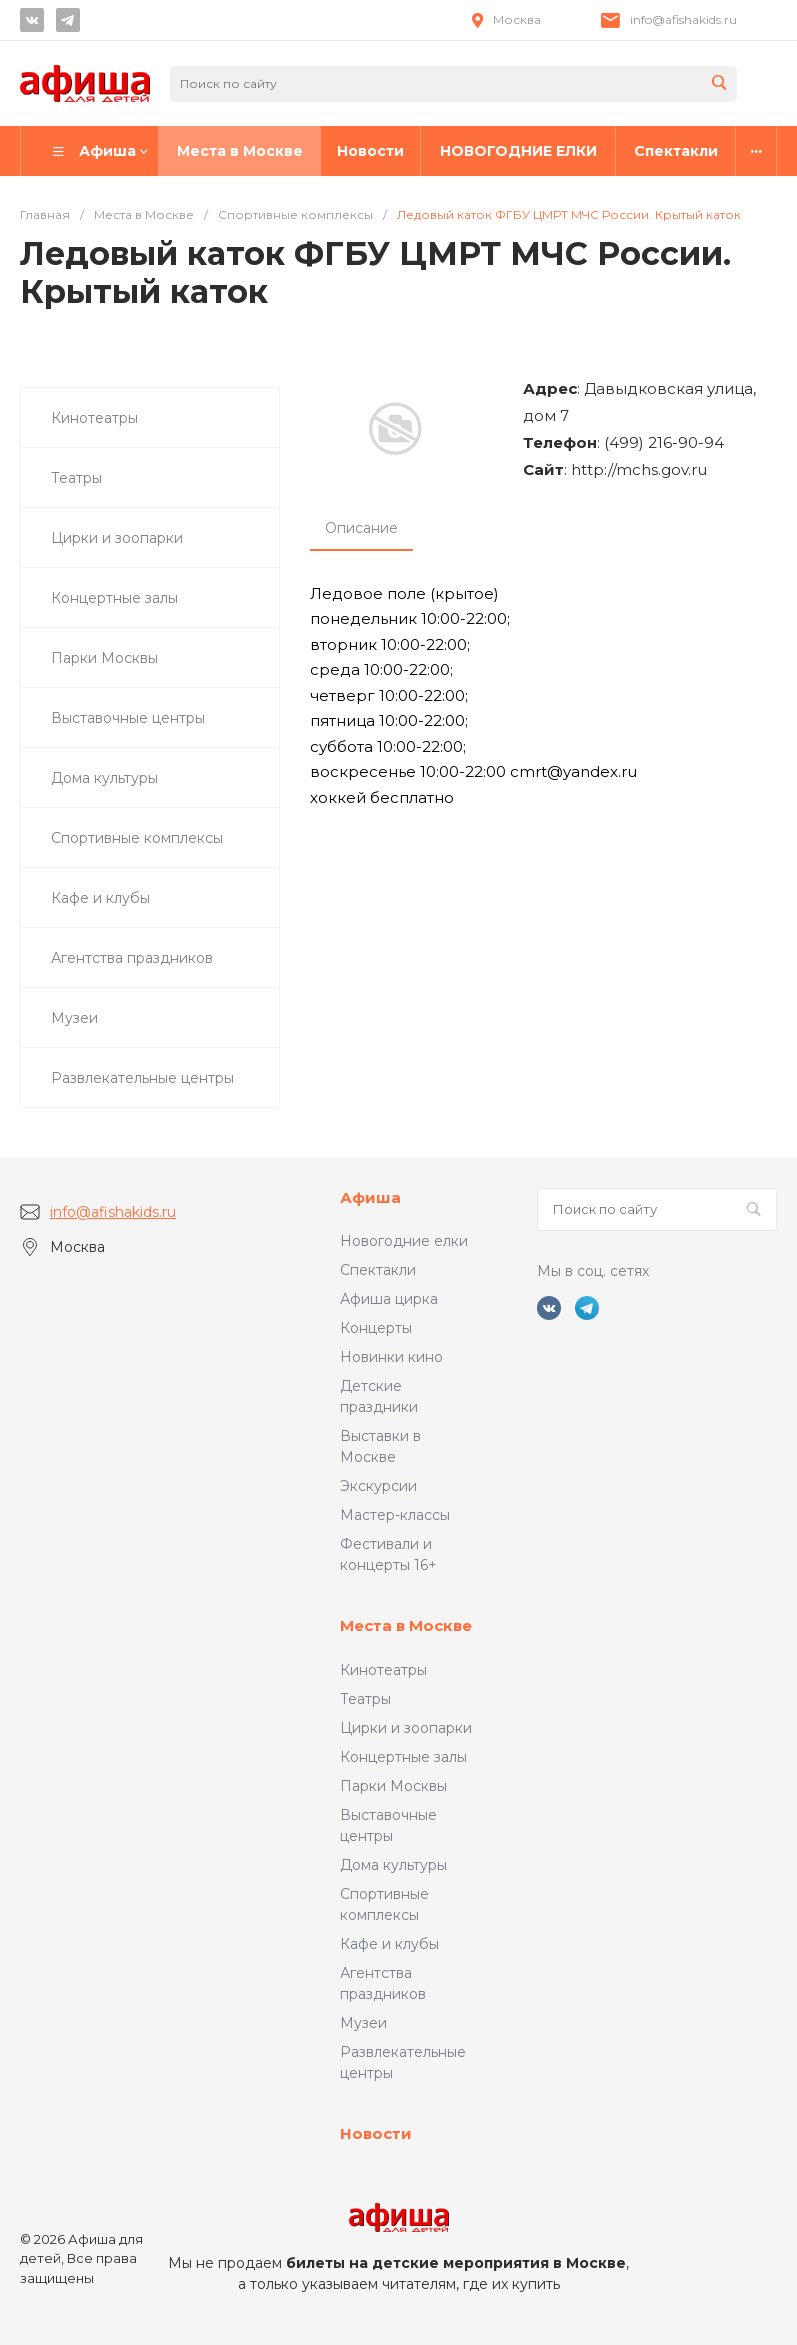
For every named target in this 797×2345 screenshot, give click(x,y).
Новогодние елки (404, 1241)
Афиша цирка (389, 1299)
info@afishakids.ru (683, 19)
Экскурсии (378, 1486)
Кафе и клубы (389, 1944)
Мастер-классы (395, 1515)
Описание (361, 528)
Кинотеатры (383, 1670)
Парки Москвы (393, 1786)
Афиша (370, 1197)
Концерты (376, 1328)
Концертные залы (403, 1757)
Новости (376, 2133)
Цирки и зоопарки (406, 1728)
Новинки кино (391, 1357)
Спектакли (378, 1270)
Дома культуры (393, 1865)
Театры (365, 1699)
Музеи (363, 2023)
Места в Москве (406, 1625)
